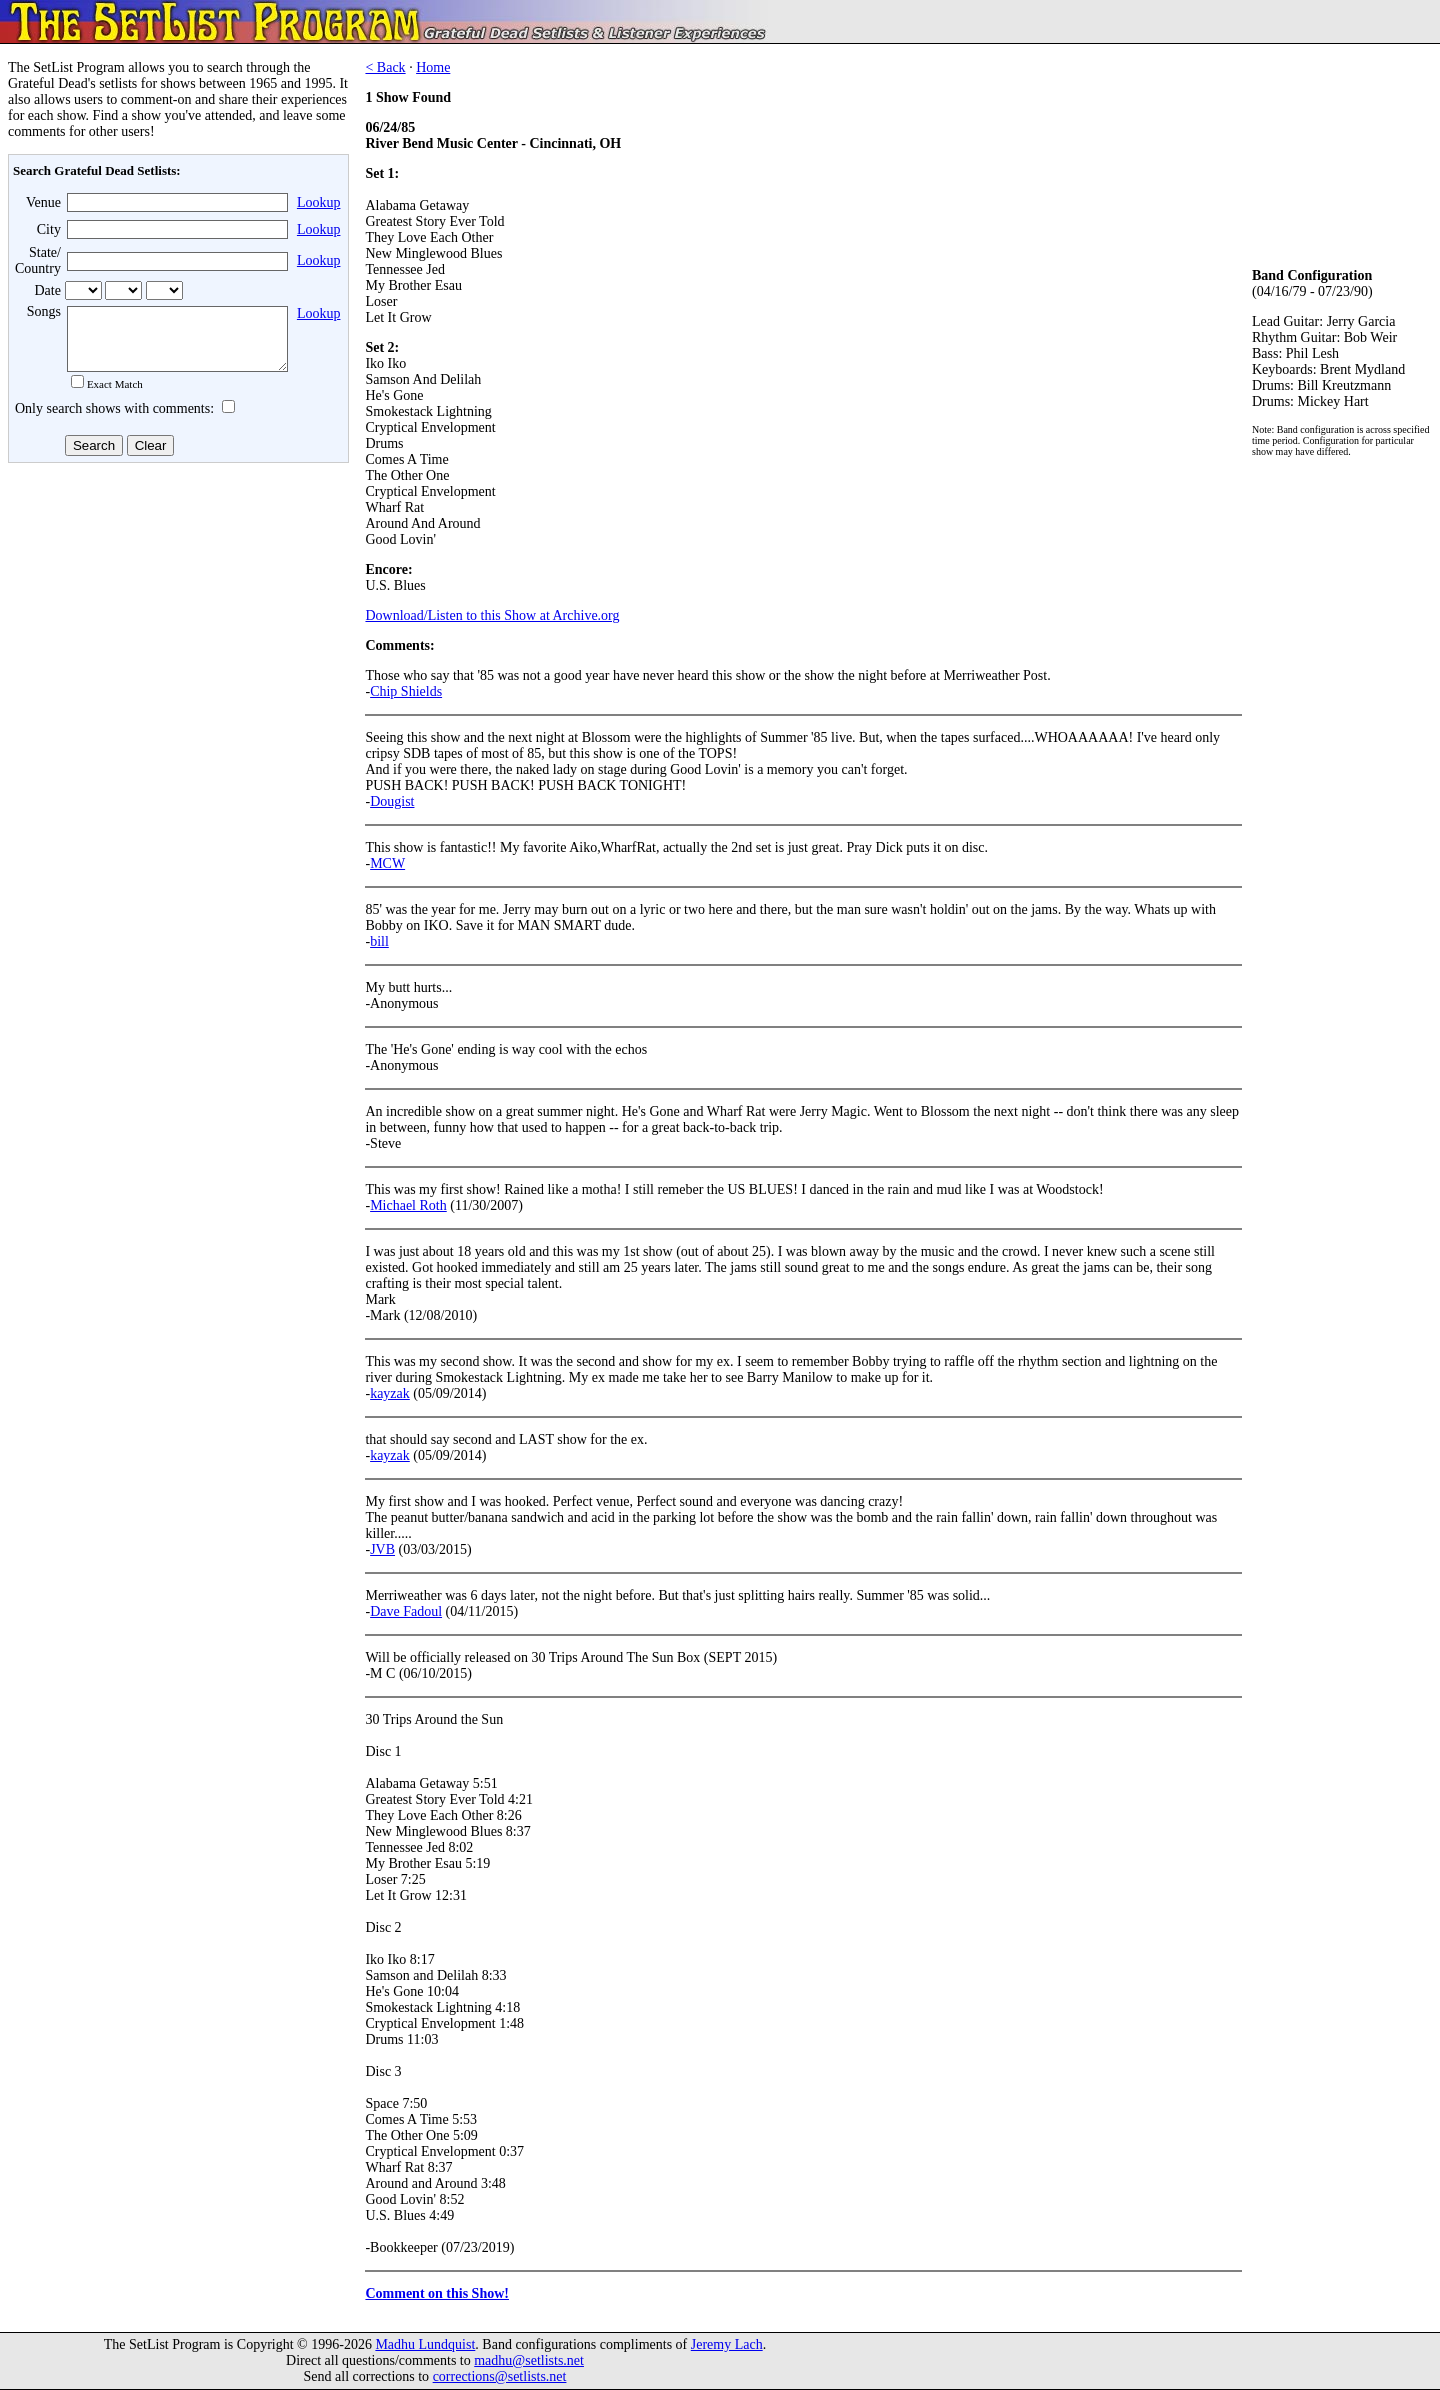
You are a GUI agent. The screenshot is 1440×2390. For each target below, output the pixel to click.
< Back (385, 67)
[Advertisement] (176, 629)
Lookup (319, 202)
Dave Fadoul (406, 1611)
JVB (382, 1549)
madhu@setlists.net (529, 2360)
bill (379, 941)
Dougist (392, 801)
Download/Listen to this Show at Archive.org (492, 615)
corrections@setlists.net (500, 2376)
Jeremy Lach (727, 2344)
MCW (387, 863)
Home (433, 67)
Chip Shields (406, 691)
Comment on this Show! (437, 2293)
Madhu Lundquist (425, 2344)
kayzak (390, 1393)
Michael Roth (408, 1205)
